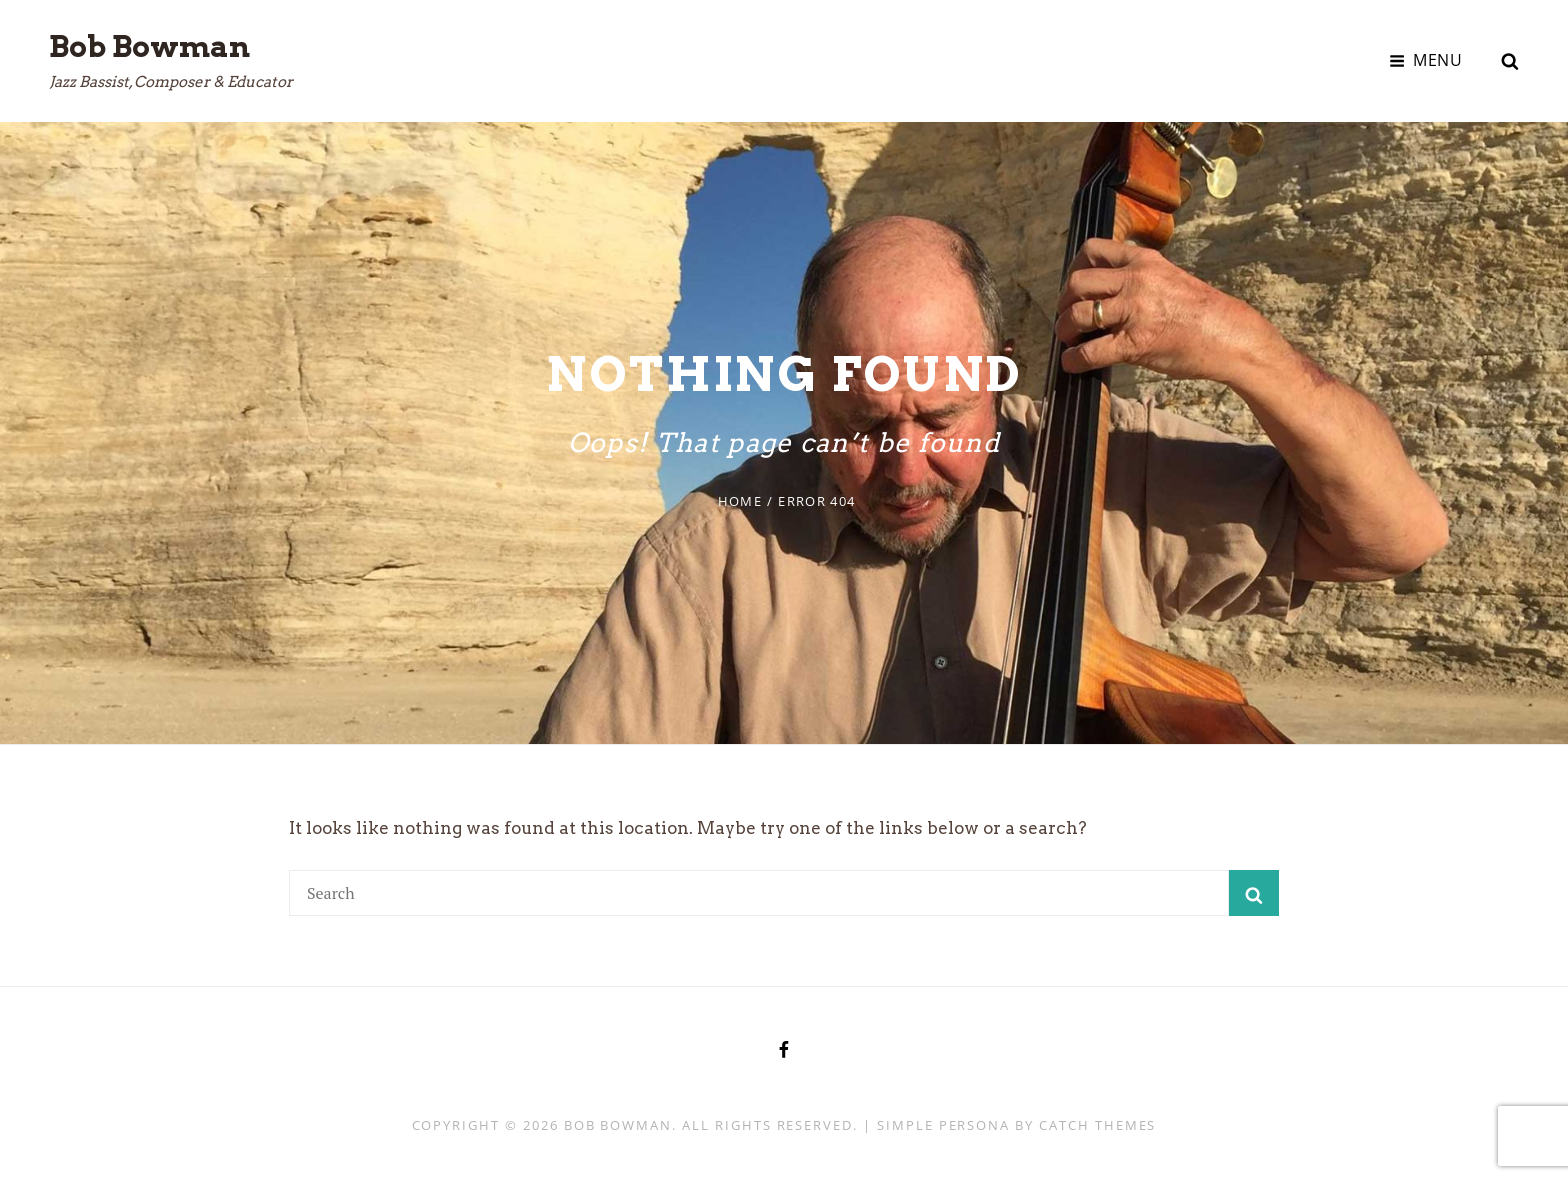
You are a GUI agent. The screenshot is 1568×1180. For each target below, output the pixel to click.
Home (740, 501)
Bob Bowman (149, 46)
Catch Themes (1097, 1125)
